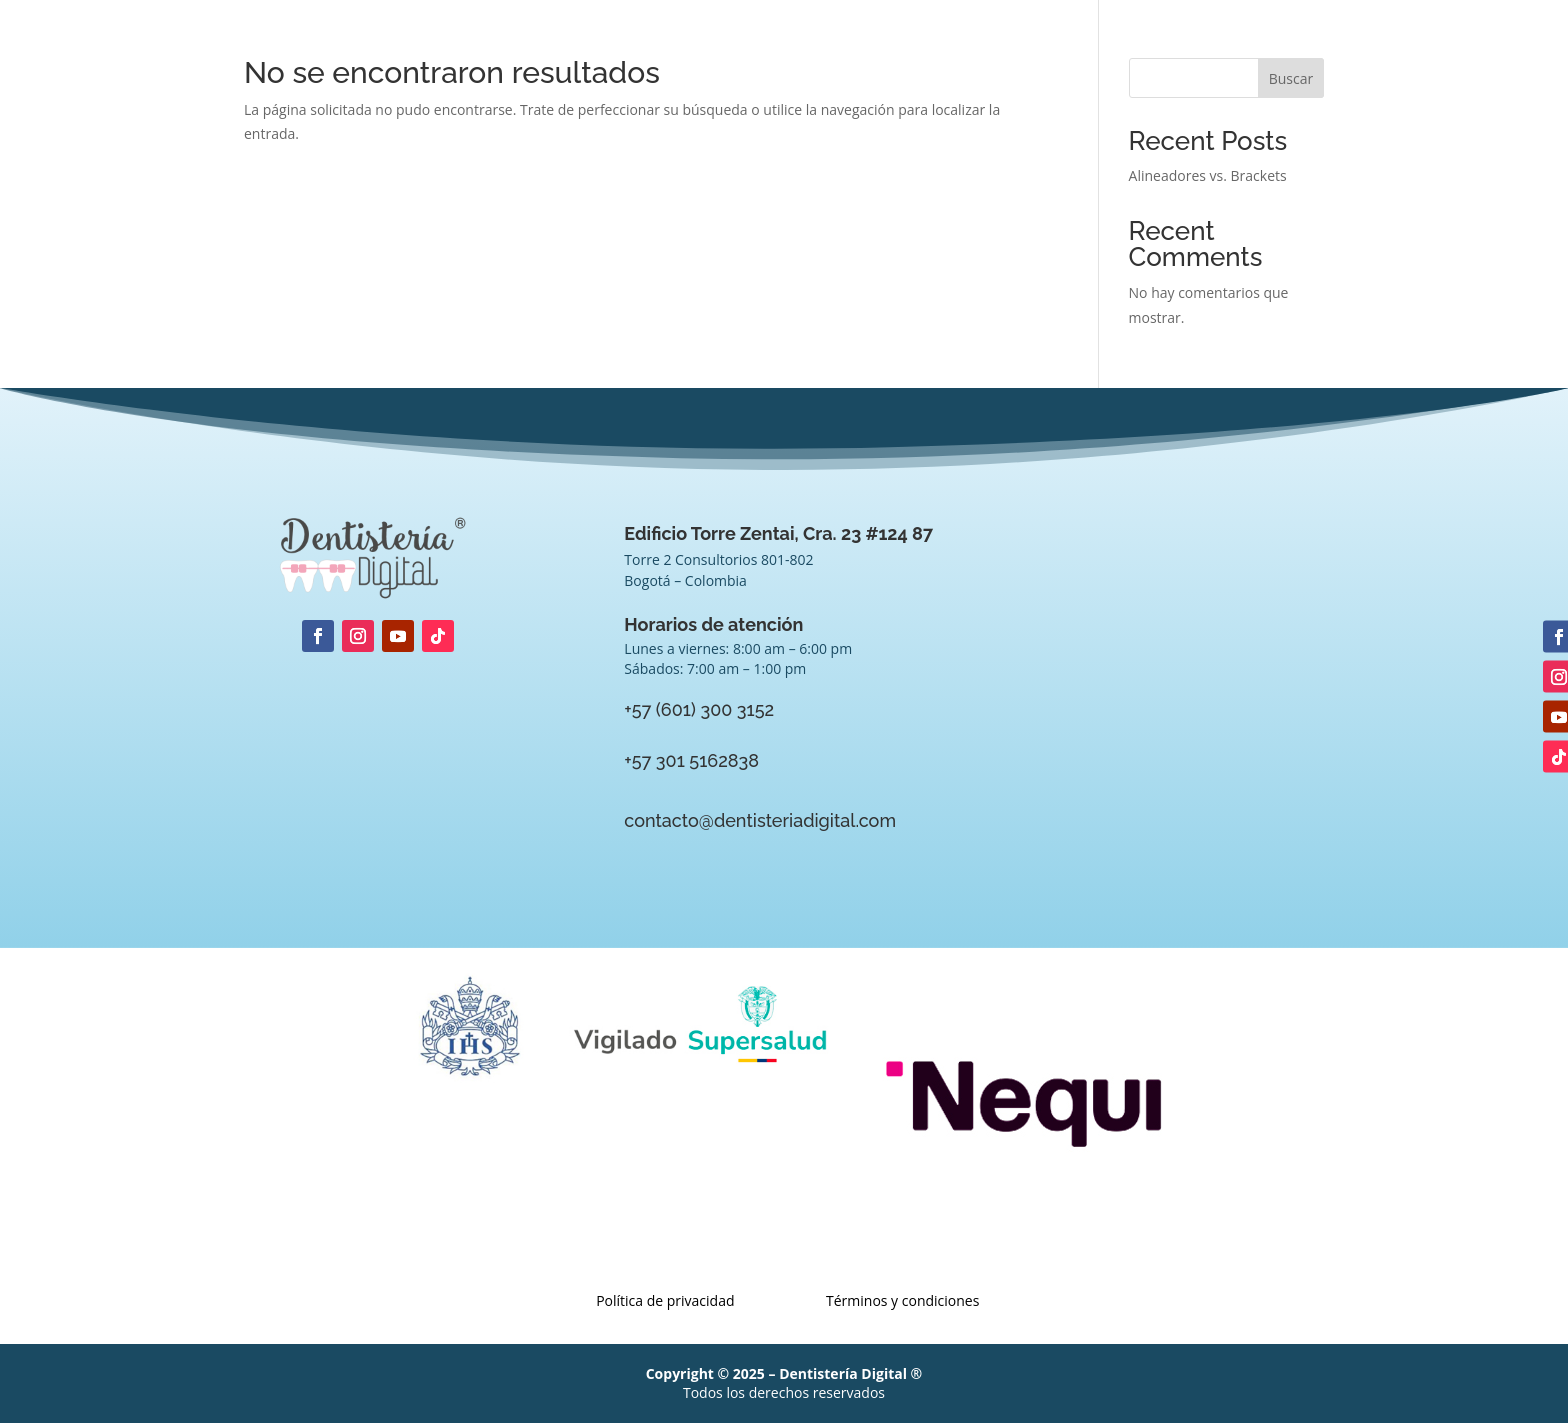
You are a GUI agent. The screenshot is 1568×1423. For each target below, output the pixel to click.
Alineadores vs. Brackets (1208, 175)
